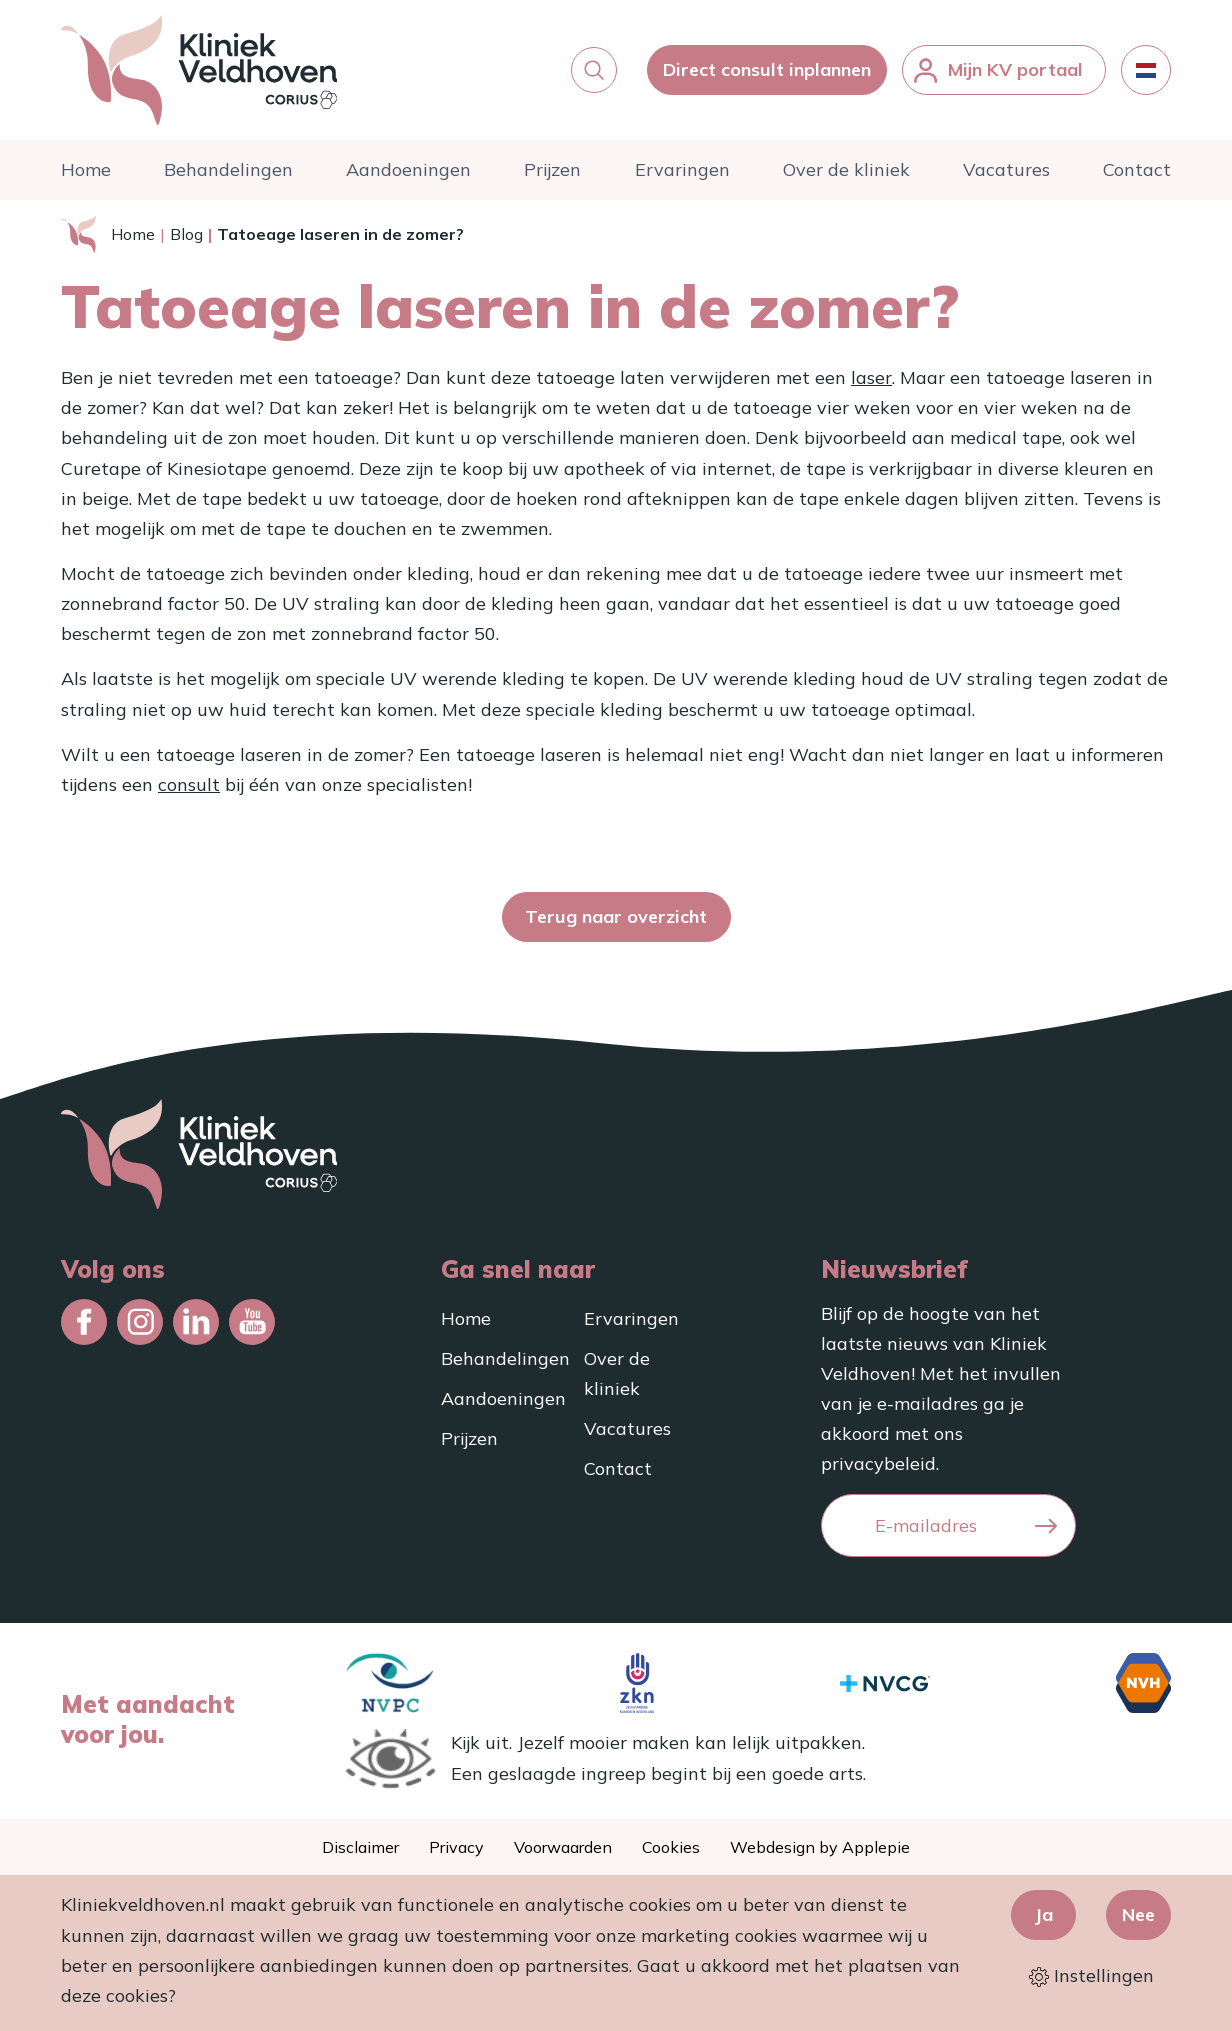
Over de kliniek (846, 169)
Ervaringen (682, 169)
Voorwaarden (563, 1847)
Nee (1138, 1914)
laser (871, 377)
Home (86, 169)
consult (189, 784)
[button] (594, 70)
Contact (1137, 169)
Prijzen (552, 169)
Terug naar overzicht (616, 916)
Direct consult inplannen (767, 69)
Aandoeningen (408, 169)
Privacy (456, 1847)
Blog (186, 234)
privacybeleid (878, 1463)
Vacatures (1006, 169)
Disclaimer (360, 1847)
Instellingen (1091, 1975)
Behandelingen (228, 169)
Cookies (671, 1847)
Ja (1043, 1914)
